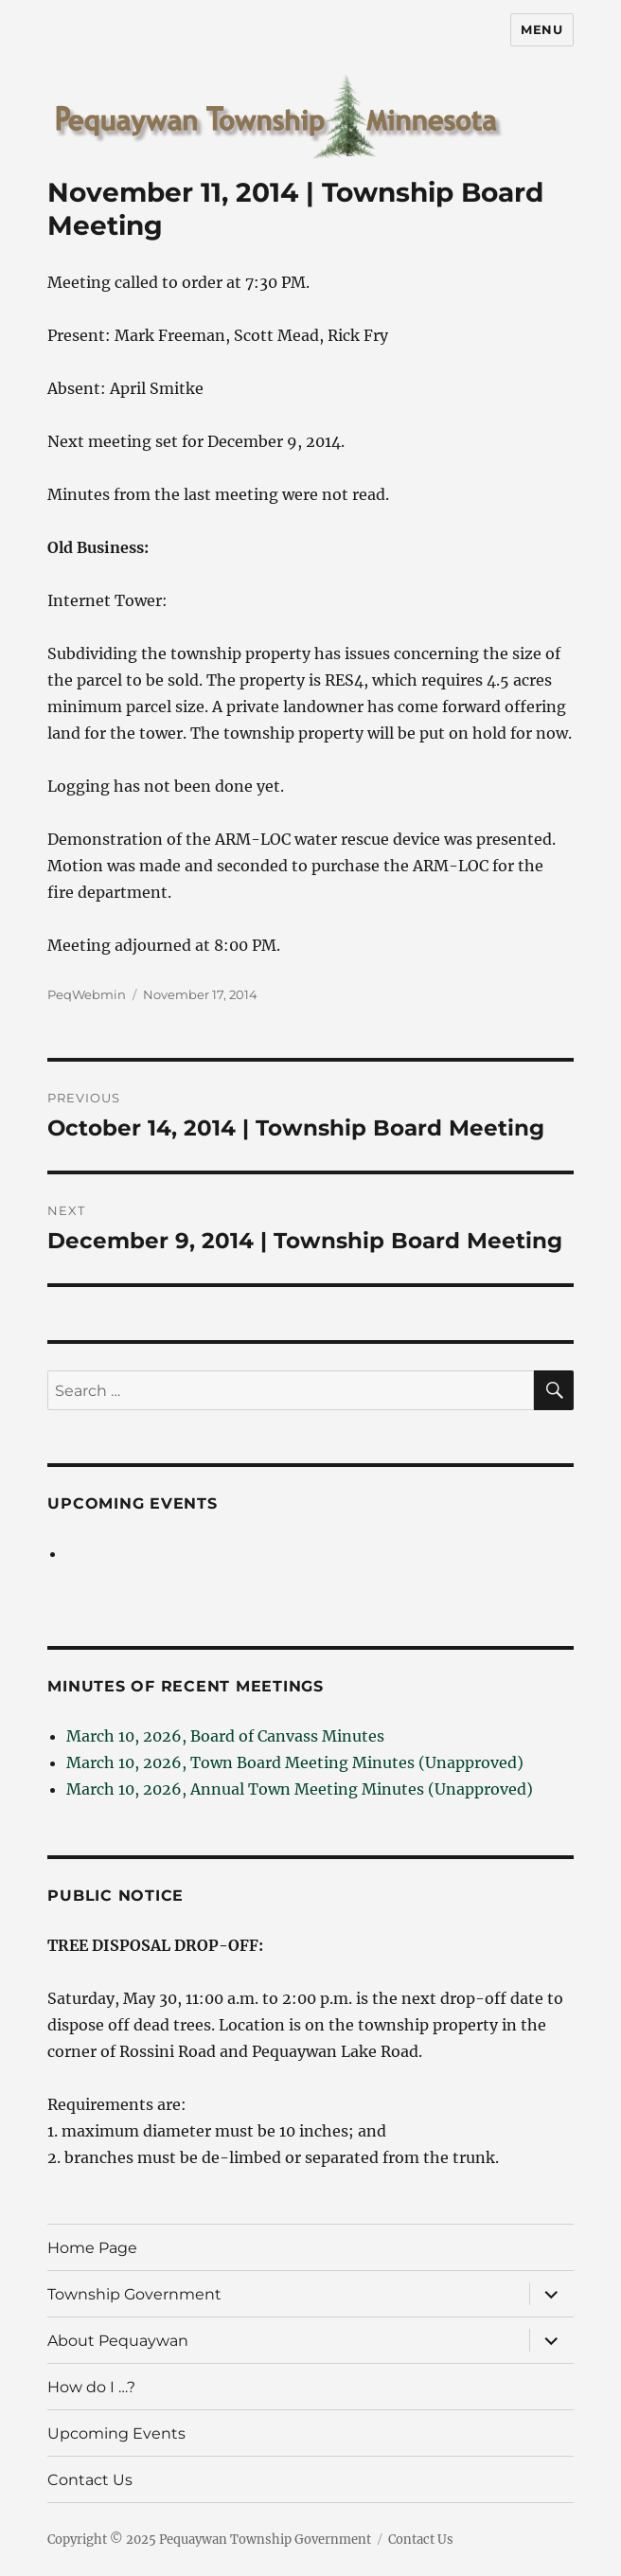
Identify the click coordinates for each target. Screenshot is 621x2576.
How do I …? (91, 2387)
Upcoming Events (132, 1503)
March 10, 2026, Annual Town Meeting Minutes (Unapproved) (299, 1789)
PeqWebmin (86, 994)
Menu (541, 29)
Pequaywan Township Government (265, 2539)
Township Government (134, 2294)
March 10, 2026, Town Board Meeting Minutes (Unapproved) (294, 1762)
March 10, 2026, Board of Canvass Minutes (225, 1735)
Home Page (92, 2248)
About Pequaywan (117, 2341)
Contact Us (90, 2480)
